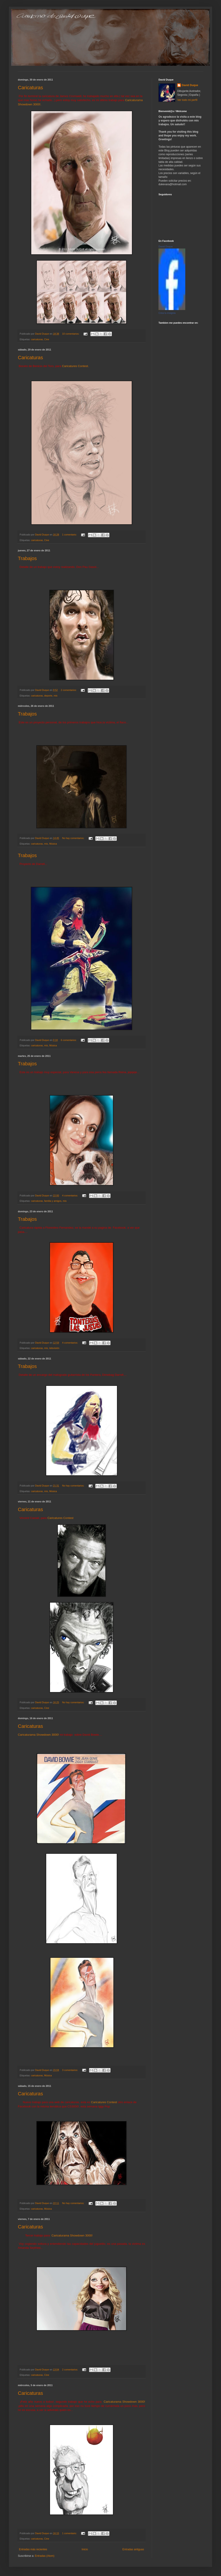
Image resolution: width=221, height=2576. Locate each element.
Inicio (85, 2549)
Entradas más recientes (33, 2549)
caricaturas (37, 339)
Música (53, 843)
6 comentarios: (69, 1040)
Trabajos (27, 558)
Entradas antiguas (133, 2549)
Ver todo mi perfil (187, 100)
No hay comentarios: (73, 838)
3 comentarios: (70, 2070)
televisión (54, 1348)
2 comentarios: (69, 690)
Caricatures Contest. (75, 366)
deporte (48, 695)
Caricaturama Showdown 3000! (38, 1734)
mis (55, 695)
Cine (46, 339)
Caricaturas (30, 87)
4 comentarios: (70, 1195)
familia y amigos (52, 1201)
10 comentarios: (71, 333)
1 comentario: (69, 534)
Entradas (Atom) (44, 2555)
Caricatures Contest (60, 1518)
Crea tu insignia (166, 313)
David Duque (190, 85)
